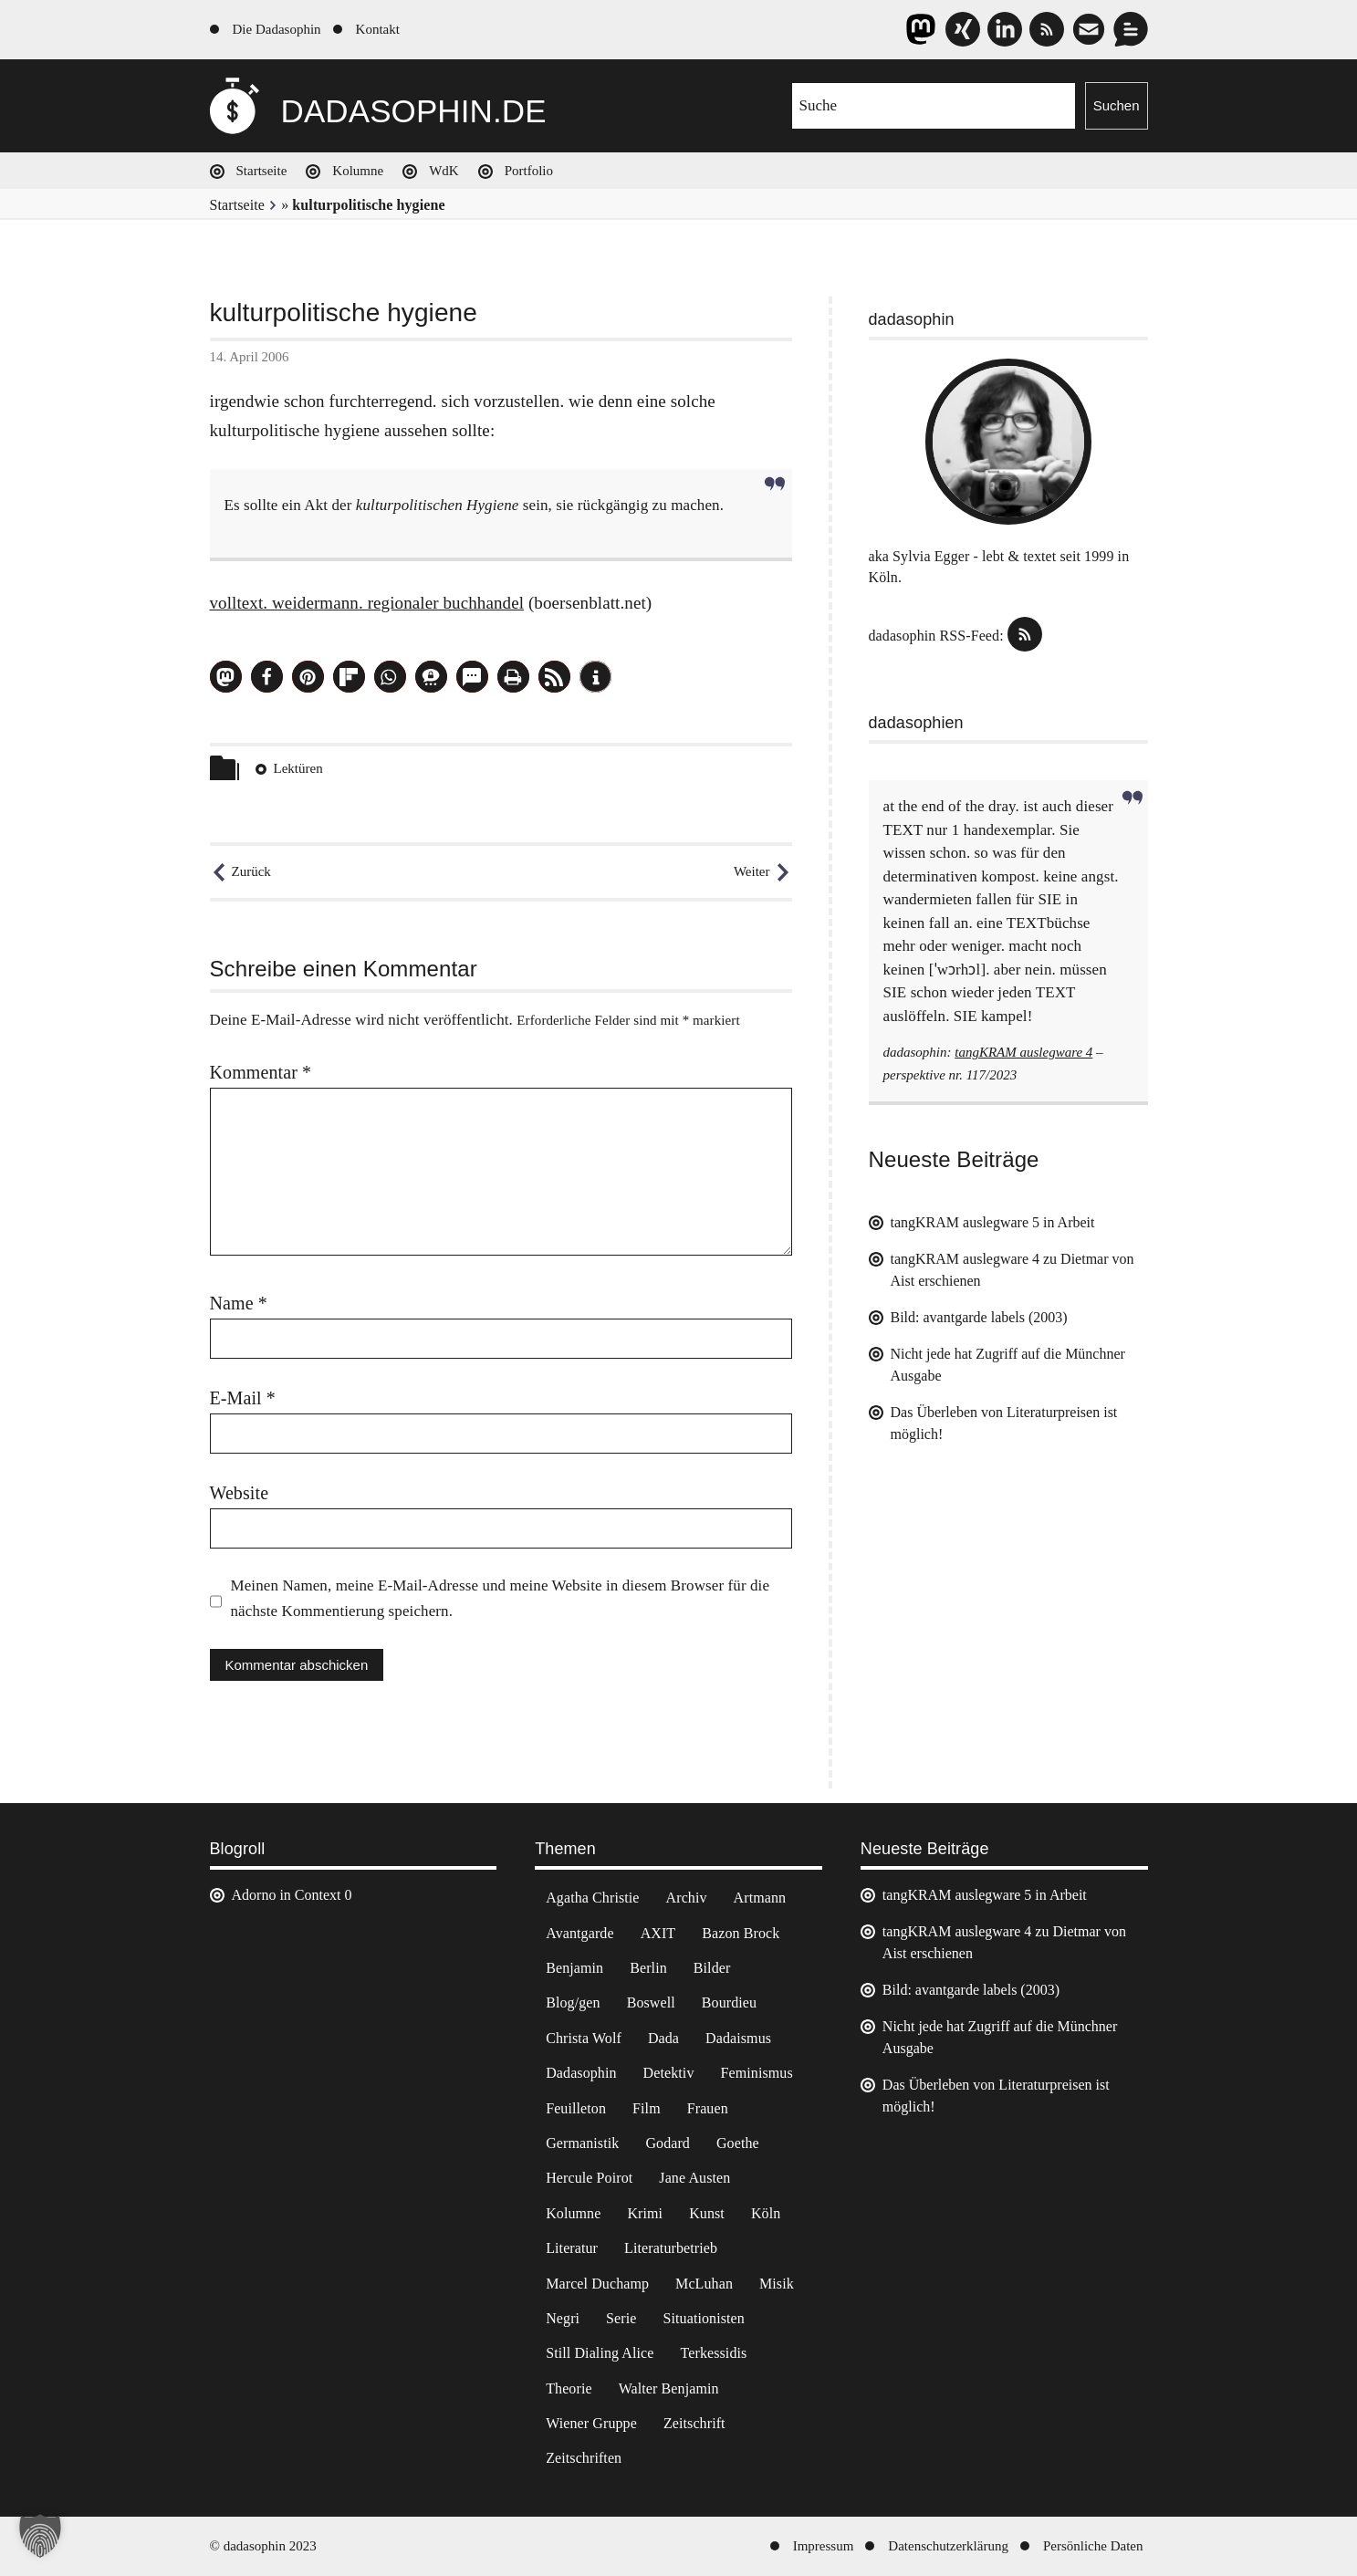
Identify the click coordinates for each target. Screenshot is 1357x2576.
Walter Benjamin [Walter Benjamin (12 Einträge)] (669, 2388)
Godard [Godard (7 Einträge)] (667, 2143)
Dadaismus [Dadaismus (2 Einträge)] (738, 2038)
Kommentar (261, 1072)
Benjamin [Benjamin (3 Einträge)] (574, 1968)
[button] (226, 677)
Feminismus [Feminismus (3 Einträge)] (757, 2073)
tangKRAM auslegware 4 (1023, 1052)
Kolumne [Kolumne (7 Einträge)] (573, 2213)
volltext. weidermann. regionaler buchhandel (367, 602)
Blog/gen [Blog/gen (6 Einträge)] (573, 2002)
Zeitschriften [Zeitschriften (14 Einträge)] (583, 2458)
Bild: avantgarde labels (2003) (979, 1317)
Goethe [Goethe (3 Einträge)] (737, 2143)
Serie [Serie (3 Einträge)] (621, 2318)
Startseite (261, 170)
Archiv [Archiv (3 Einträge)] (686, 1897)
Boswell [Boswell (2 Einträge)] (651, 2002)
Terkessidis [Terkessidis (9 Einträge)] (714, 2353)
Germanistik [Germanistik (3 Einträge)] (582, 2143)
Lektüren (298, 768)
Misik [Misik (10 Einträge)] (776, 2283)
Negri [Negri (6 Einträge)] (562, 2318)
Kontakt (378, 29)
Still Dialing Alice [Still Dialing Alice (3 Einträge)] (599, 2353)
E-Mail (243, 1398)
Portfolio (529, 170)
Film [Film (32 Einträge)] (646, 2108)
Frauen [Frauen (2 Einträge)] (707, 2108)
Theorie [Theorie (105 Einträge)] (568, 2388)
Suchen (1116, 105)
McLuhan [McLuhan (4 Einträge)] (704, 2283)
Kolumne (357, 170)
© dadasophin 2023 (263, 2546)
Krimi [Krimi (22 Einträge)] (645, 2213)
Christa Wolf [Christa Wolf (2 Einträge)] (583, 2038)
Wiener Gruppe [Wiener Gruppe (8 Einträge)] (591, 2423)
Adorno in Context (286, 1895)
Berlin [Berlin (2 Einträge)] (648, 1968)
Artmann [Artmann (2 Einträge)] (760, 1897)
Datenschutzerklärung (948, 2546)
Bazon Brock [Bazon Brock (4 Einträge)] (740, 1933)
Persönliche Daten (1093, 2546)
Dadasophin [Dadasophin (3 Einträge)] (581, 2073)
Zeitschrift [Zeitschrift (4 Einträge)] (694, 2423)
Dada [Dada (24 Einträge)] (663, 2038)
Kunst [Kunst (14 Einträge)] (707, 2213)
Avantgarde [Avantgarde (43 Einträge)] (579, 1933)
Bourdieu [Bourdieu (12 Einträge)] (729, 2002)
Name (238, 1303)
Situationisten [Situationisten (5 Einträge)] (703, 2318)
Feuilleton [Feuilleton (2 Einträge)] (576, 2108)
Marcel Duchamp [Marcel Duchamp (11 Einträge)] (597, 2283)
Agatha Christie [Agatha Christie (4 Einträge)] (592, 1897)
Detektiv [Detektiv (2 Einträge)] (668, 2073)
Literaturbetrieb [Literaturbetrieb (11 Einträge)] (670, 2248)
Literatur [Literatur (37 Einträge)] (572, 2248)
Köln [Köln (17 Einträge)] (765, 2213)
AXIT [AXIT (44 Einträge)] (658, 1933)
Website (239, 1493)
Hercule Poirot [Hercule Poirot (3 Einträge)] (589, 2177)
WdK (444, 170)
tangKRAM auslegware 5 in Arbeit (993, 1222)
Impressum (823, 2546)
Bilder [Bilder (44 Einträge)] (712, 1968)
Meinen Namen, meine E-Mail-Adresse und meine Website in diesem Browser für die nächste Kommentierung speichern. (500, 1598)
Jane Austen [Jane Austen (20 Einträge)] (694, 2177)
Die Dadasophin (277, 29)
